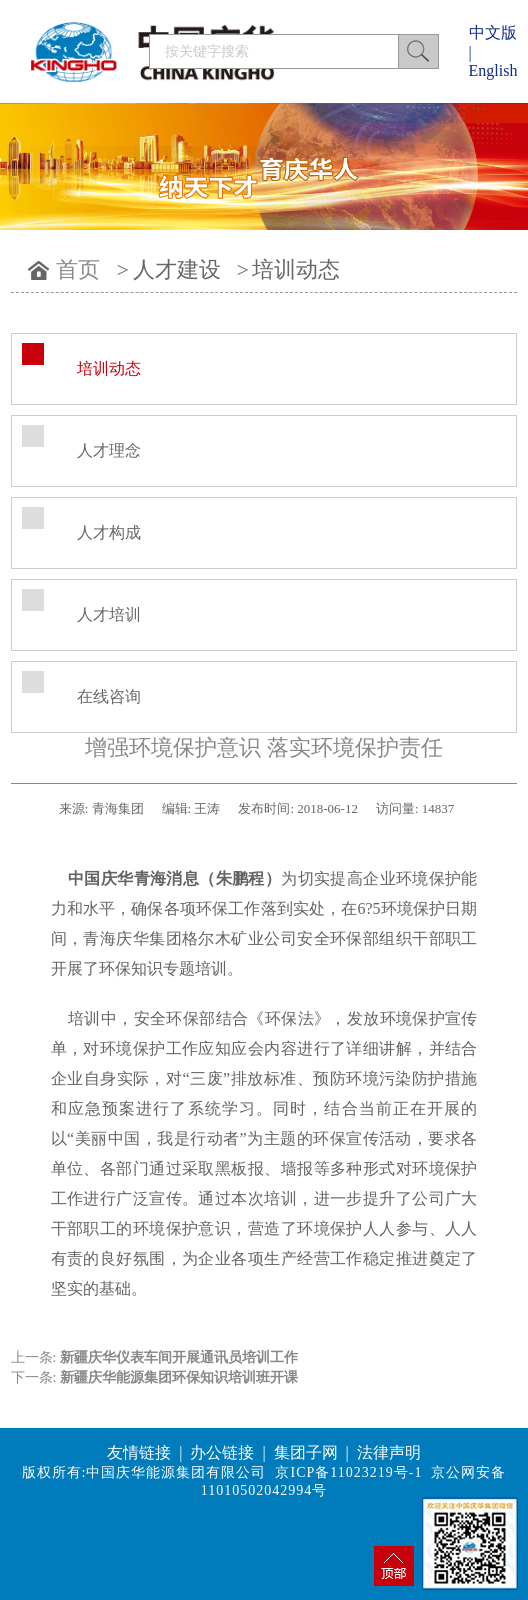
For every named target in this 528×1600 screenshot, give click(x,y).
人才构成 (109, 532)
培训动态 (296, 269)
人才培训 (109, 614)
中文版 (493, 32)
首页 (78, 269)
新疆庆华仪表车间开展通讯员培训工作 (179, 1357)
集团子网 (306, 1452)
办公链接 (222, 1452)
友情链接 (139, 1452)
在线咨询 (109, 696)
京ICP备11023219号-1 (348, 1472)
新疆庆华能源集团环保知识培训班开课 (179, 1377)
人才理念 (109, 450)
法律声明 (389, 1452)
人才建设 (177, 269)
